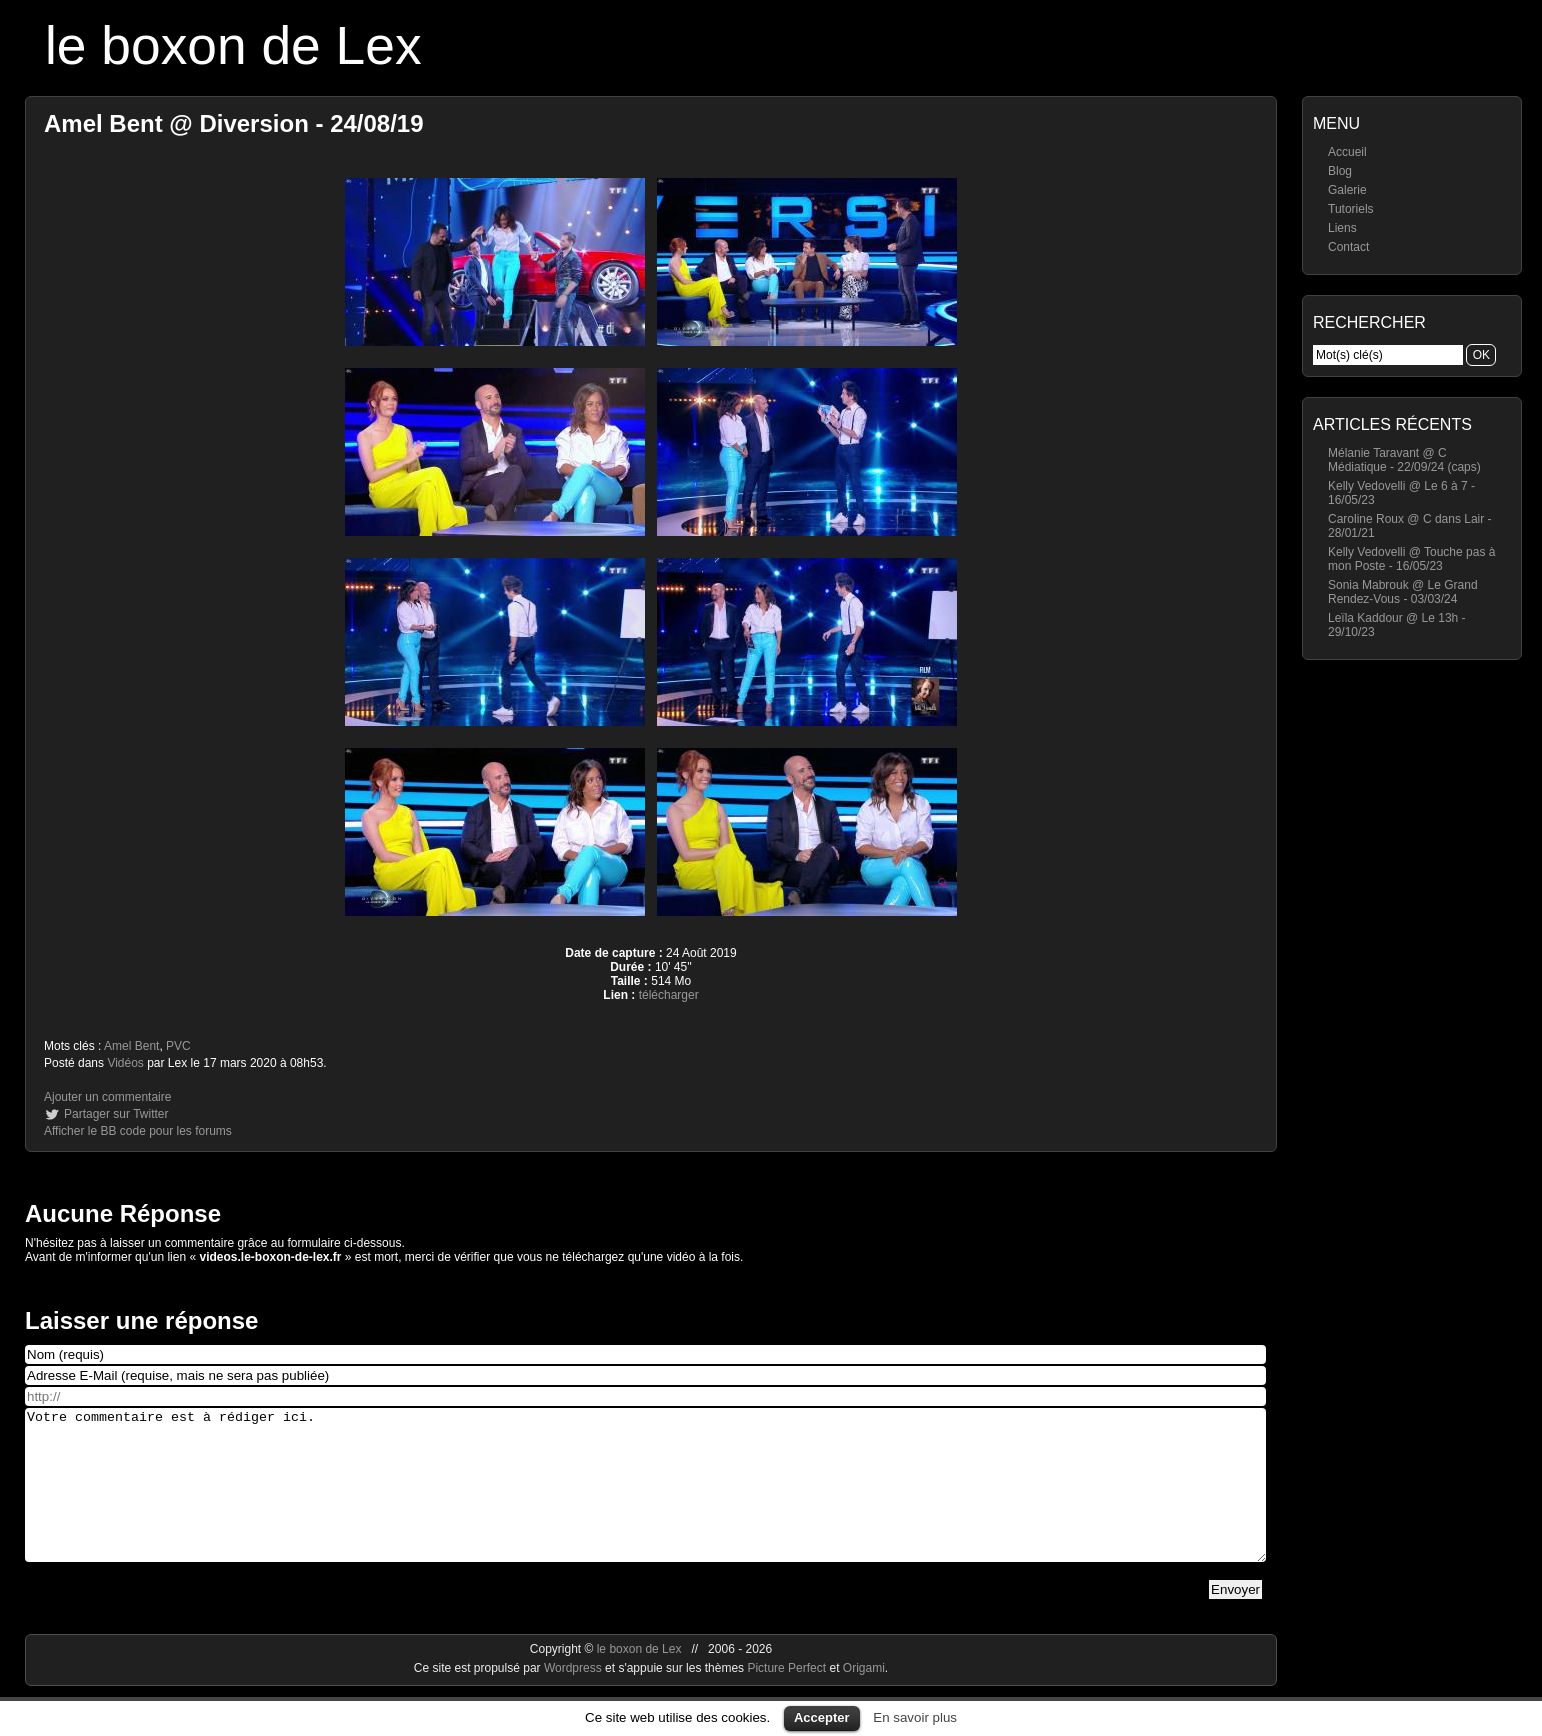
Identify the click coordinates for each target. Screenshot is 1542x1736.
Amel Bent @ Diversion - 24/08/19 (234, 123)
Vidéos (125, 1063)
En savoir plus (915, 1717)
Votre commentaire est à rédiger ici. (645, 1500)
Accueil (1347, 152)
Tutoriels (1351, 209)
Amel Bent (131, 1046)
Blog (1340, 171)
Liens (1342, 228)
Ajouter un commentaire (107, 1097)
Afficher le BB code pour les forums (138, 1131)
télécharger (669, 995)
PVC (178, 1046)
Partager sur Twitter (116, 1114)
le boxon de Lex (233, 45)
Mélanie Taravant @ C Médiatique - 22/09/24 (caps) (1404, 460)
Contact (1348, 247)
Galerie (1347, 190)
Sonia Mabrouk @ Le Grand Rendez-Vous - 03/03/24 (1403, 592)
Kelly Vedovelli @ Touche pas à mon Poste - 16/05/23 (1411, 559)
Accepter (822, 1717)
